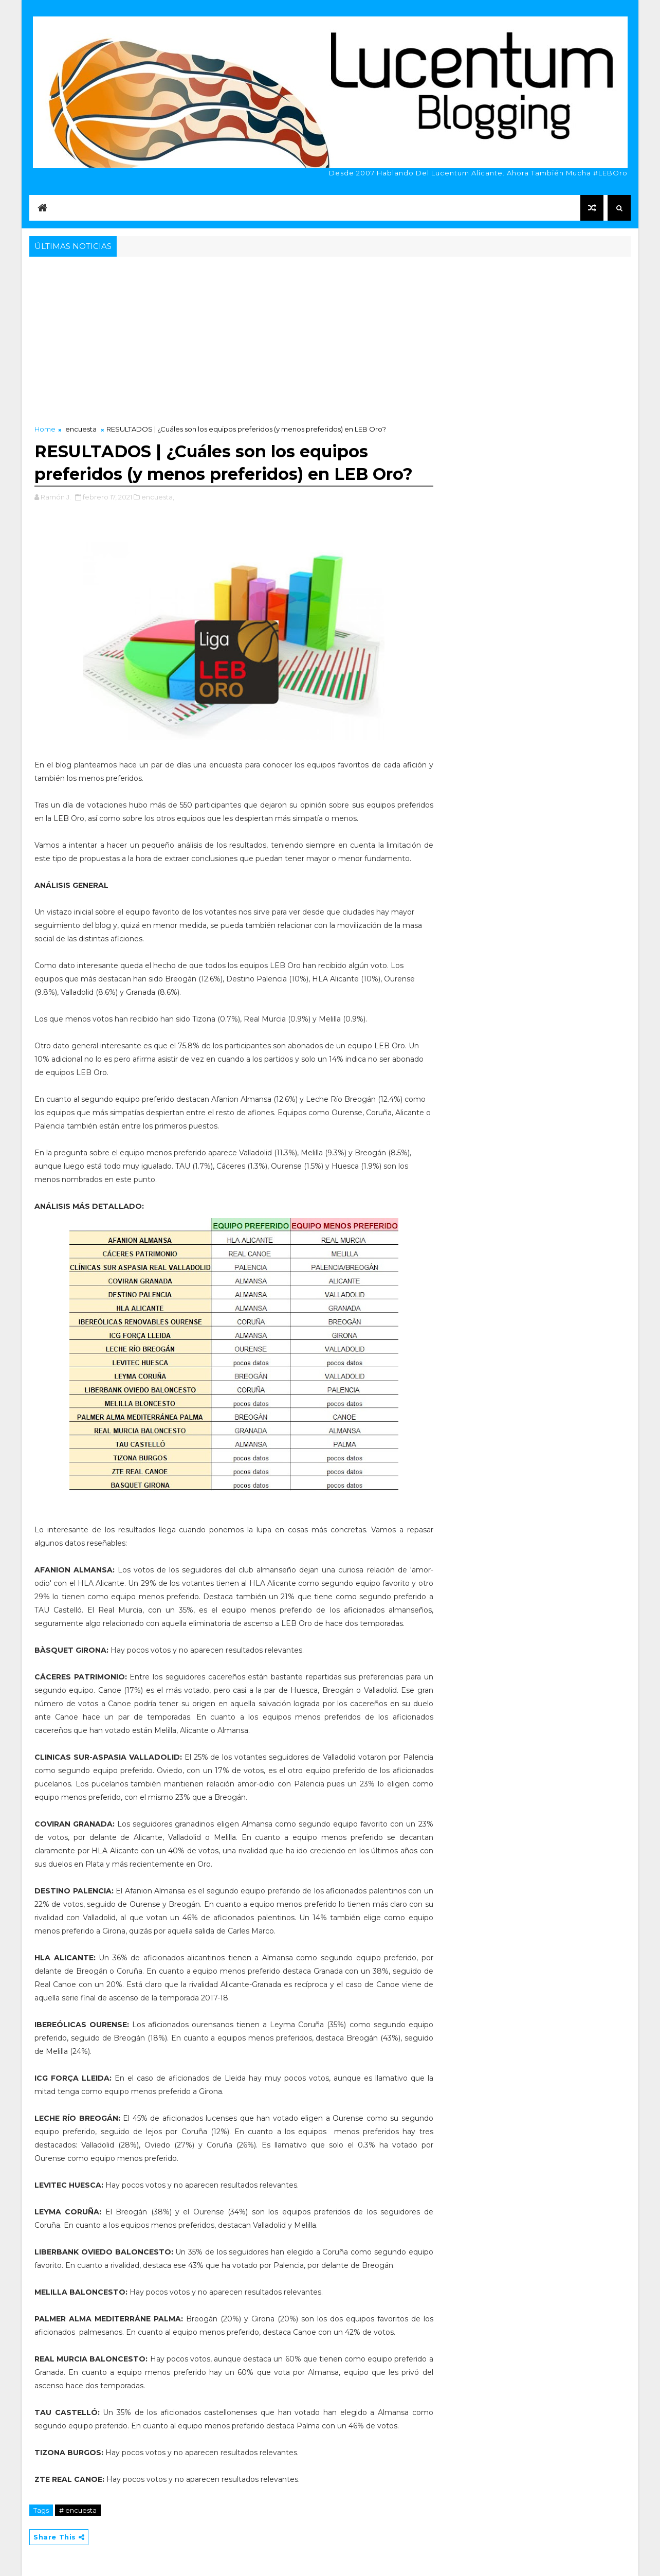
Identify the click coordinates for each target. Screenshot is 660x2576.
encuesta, (157, 497)
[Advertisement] (330, 336)
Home (45, 429)
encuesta (81, 429)
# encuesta (78, 2510)
